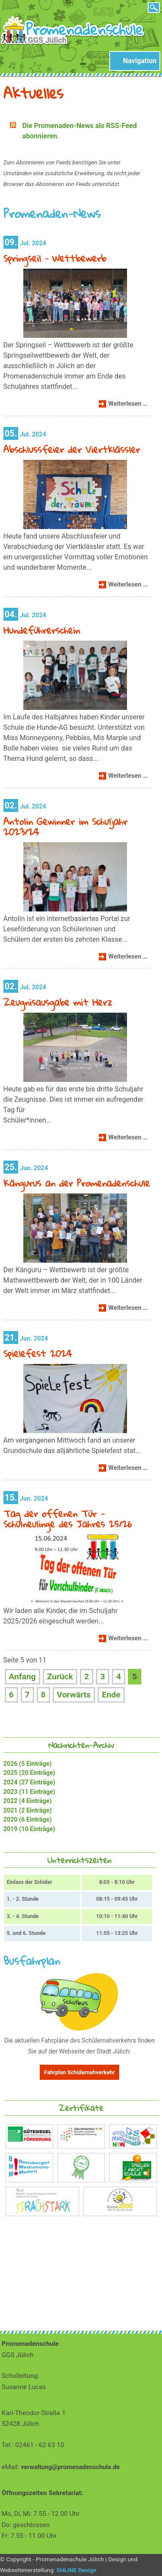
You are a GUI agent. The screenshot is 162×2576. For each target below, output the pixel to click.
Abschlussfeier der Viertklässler (71, 449)
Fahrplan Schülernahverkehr (79, 2072)
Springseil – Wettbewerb (54, 258)
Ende (111, 1695)
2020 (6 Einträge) (27, 1819)
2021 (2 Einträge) (27, 1810)
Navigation (139, 61)
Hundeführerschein (41, 630)
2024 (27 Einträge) (29, 1782)
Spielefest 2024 (37, 1353)
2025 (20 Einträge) (29, 1773)
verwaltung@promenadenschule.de (70, 2467)
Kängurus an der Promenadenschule (76, 1183)
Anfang (22, 1676)
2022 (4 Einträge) (27, 1801)
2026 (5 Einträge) (27, 1764)
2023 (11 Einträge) (29, 1792)
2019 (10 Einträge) (29, 1829)
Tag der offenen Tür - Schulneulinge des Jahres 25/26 (67, 1519)
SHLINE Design (77, 2569)
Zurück (60, 1676)
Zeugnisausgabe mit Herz (57, 1002)
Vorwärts (74, 1695)
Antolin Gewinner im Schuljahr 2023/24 (65, 826)
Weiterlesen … (129, 404)
